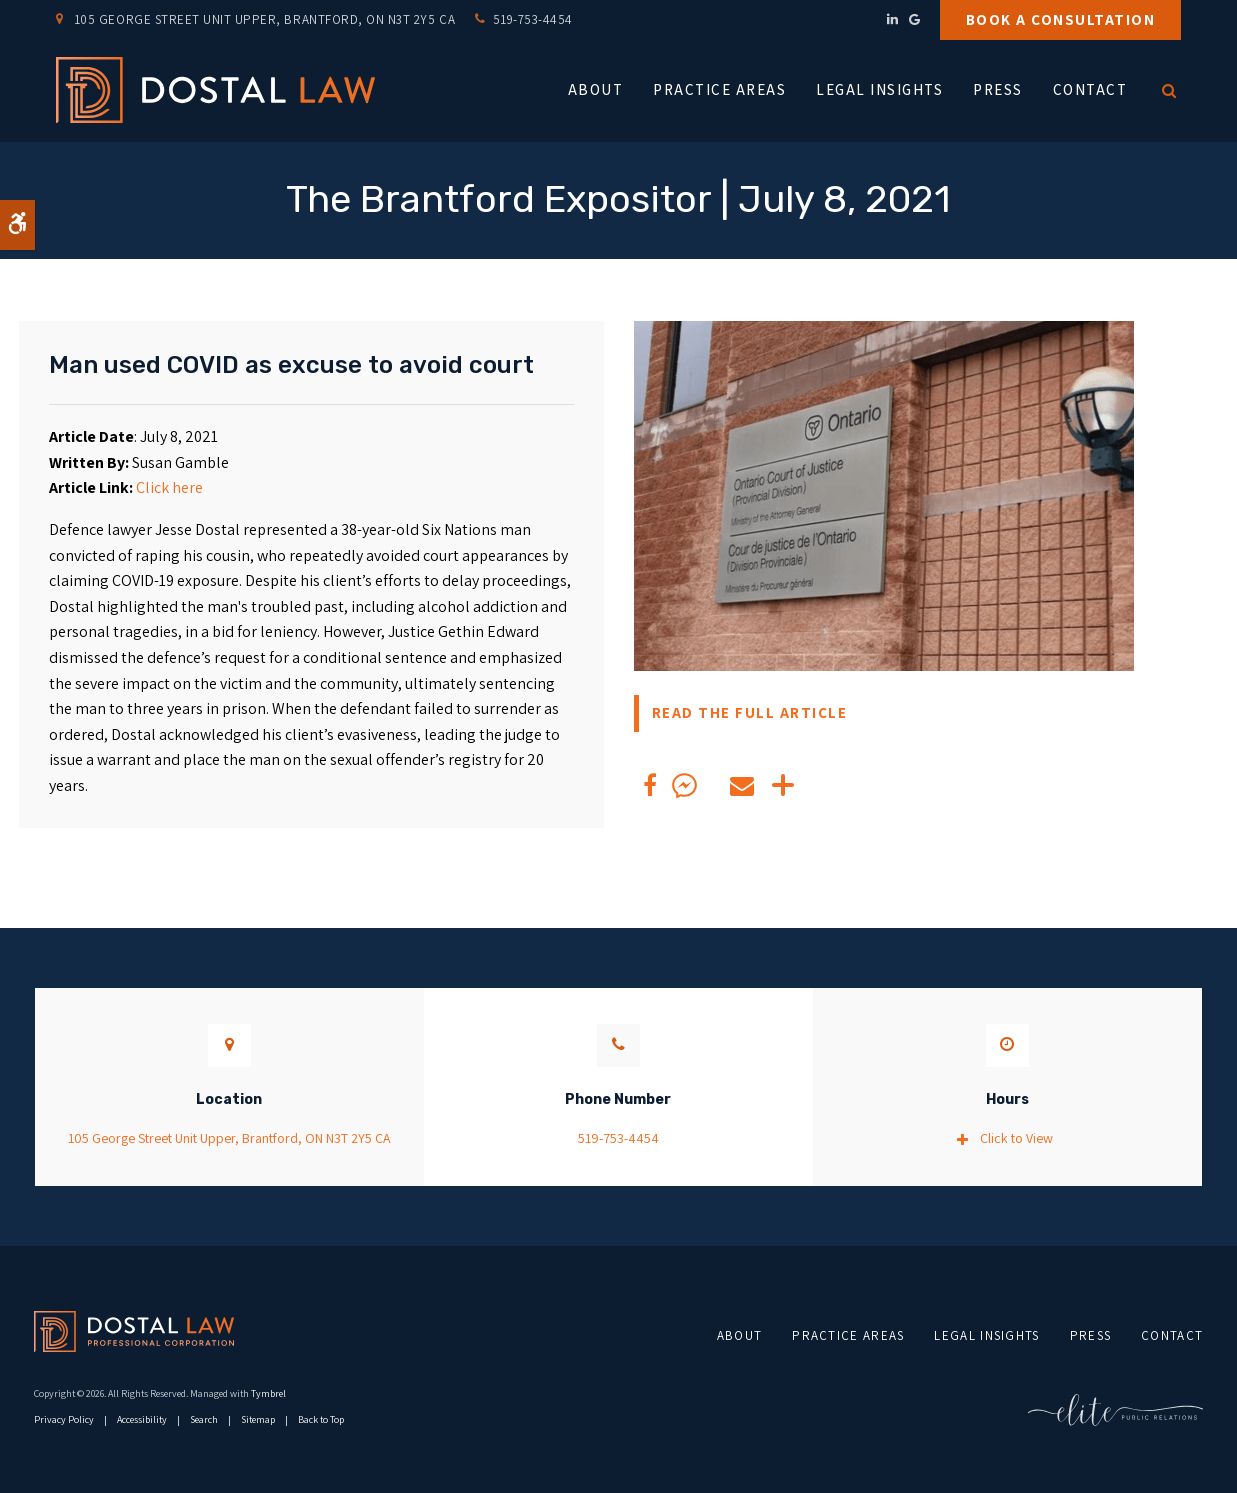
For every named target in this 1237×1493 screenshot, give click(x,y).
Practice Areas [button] (719, 89)
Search (204, 1419)
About (740, 1335)
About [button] (596, 89)
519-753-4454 (533, 19)
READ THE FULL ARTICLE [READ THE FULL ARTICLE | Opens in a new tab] (750, 712)
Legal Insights (986, 1335)
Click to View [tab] (1016, 1138)
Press (998, 89)
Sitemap (258, 1419)
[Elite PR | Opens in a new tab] (1115, 1409)
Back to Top (321, 1419)
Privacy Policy (64, 1419)
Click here (169, 487)
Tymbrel (268, 1393)
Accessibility (142, 1419)
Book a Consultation (1060, 19)
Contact (1090, 89)
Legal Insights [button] (879, 89)
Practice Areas (848, 1335)
